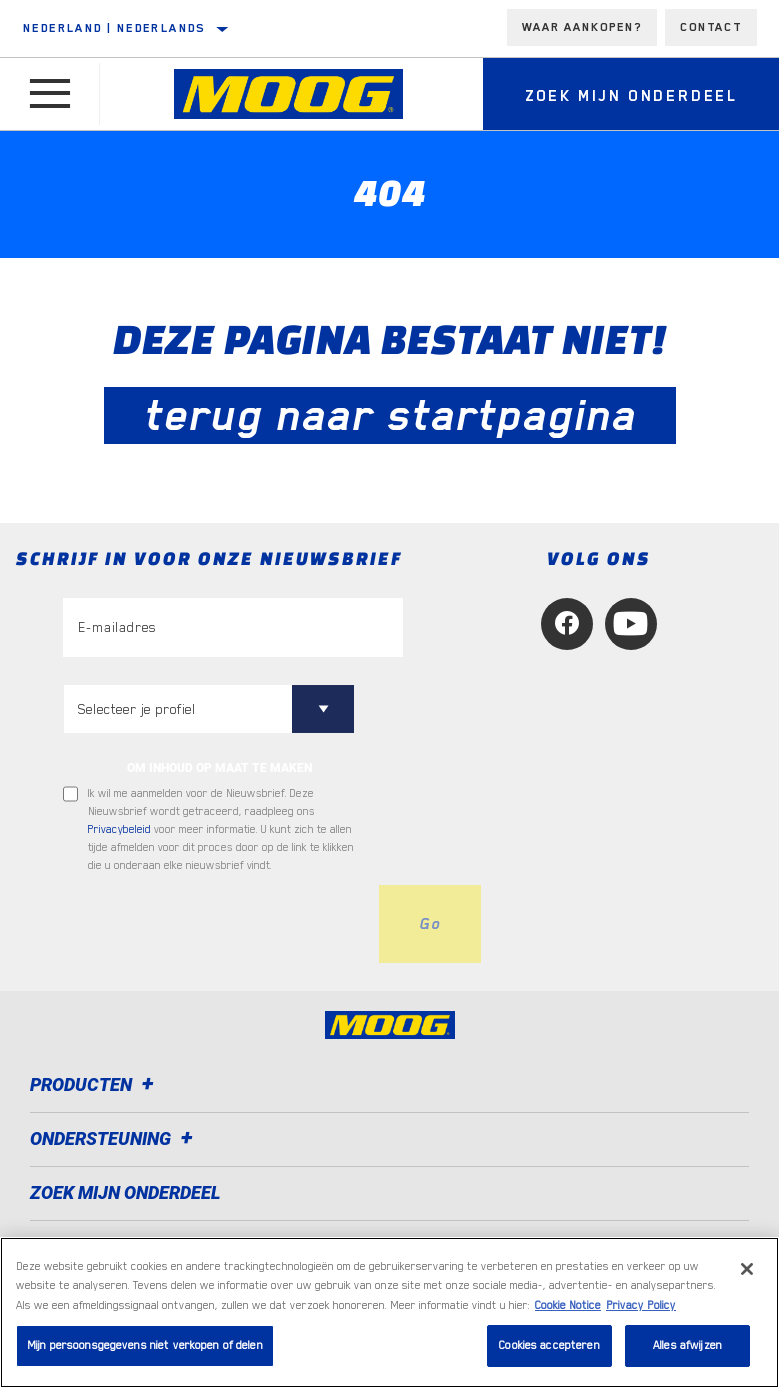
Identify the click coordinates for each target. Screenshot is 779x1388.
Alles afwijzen (687, 1345)
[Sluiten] (747, 1269)
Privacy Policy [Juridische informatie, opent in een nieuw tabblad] (641, 1305)
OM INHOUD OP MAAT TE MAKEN (219, 768)
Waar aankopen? (582, 27)
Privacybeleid (119, 829)
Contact (711, 27)
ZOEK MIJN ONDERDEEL (125, 1192)
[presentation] (215, 924)
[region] (389, 1312)
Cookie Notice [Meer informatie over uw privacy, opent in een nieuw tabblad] (568, 1305)
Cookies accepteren (549, 1345)
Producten (95, 1084)
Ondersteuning (114, 1138)
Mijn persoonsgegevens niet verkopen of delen (145, 1345)
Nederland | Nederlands (114, 28)
